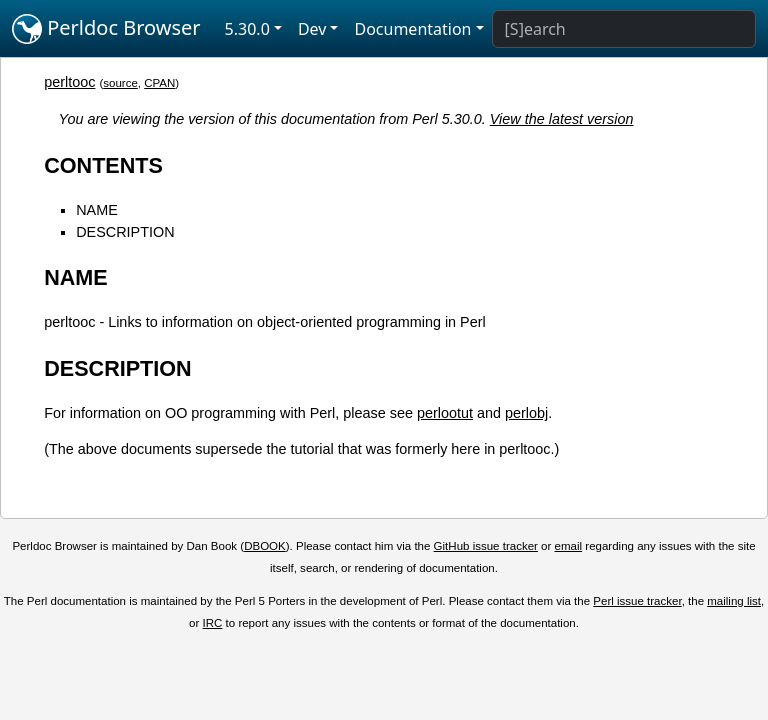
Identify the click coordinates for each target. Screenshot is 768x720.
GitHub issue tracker (486, 546)
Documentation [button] (412, 29)
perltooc (69, 82)
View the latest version (562, 119)
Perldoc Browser (106, 29)
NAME (97, 210)
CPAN (159, 83)
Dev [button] (312, 29)
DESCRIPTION (125, 232)
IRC (213, 623)
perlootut (445, 413)
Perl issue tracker (637, 601)
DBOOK (265, 546)
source (120, 83)
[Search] (624, 29)
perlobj (526, 413)
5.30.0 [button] (247, 29)
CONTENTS (103, 165)
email (569, 546)
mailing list (734, 601)
